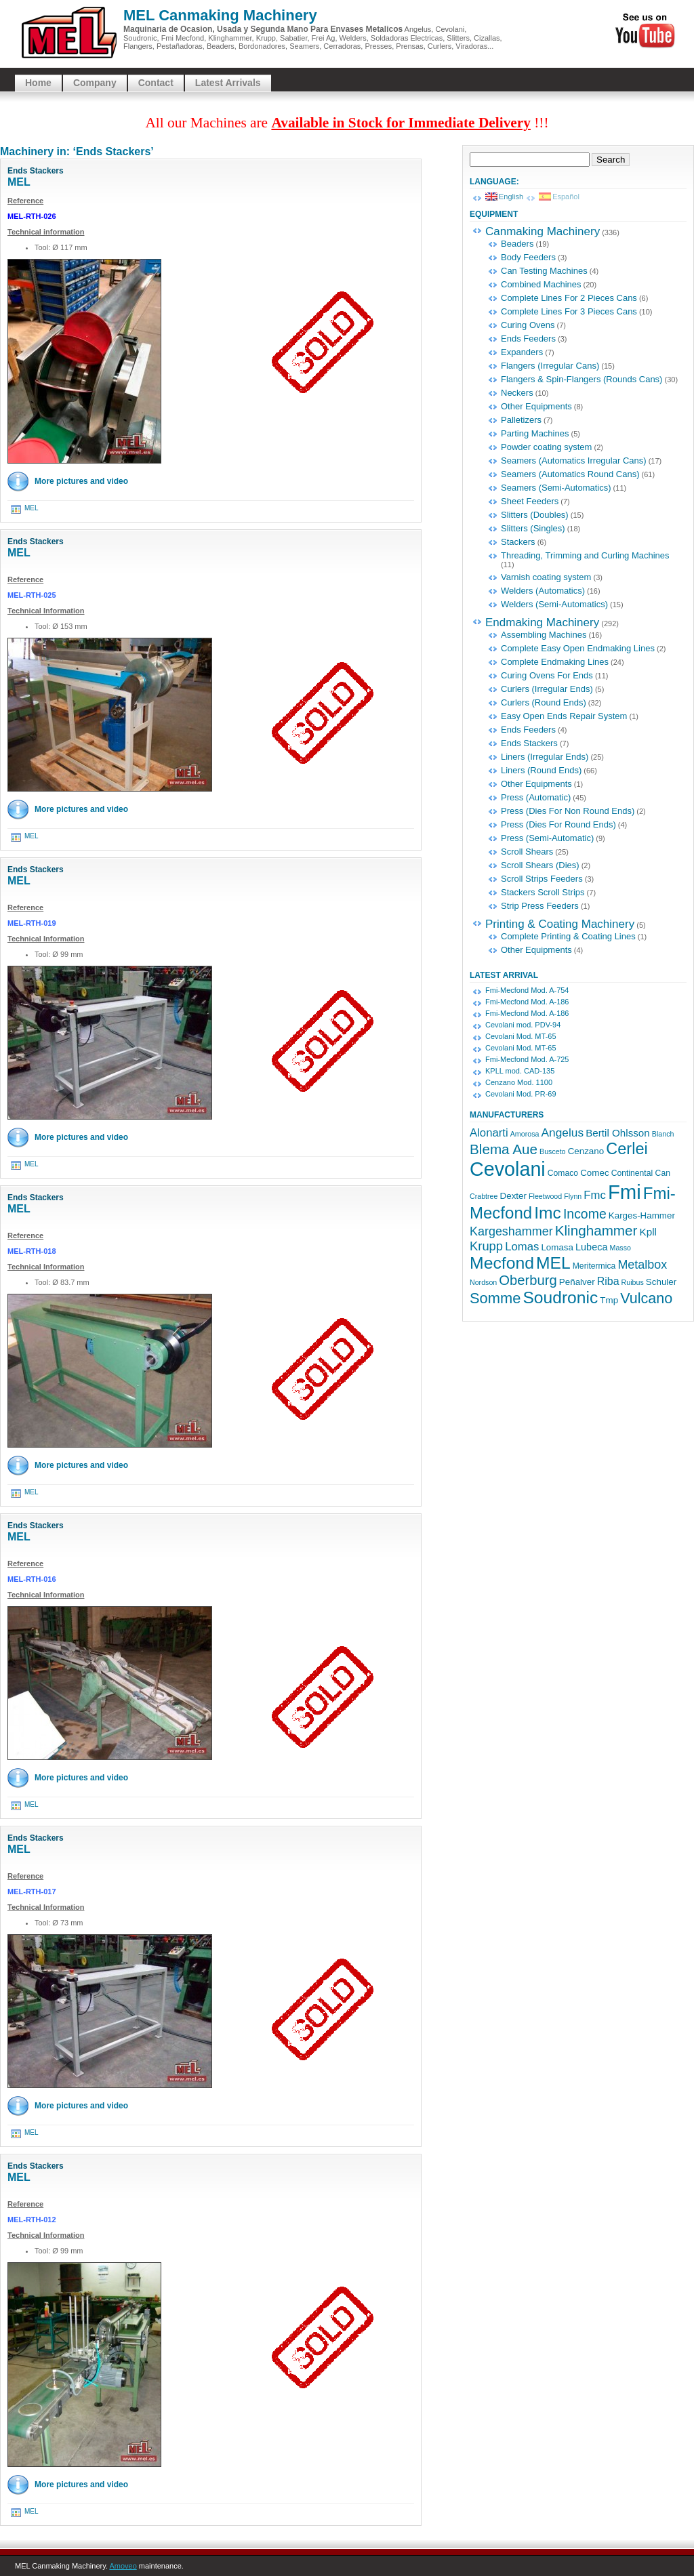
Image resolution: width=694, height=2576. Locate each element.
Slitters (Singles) (533, 528)
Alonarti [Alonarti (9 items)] (489, 1132)
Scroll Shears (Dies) (540, 865)
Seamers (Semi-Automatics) (556, 488)
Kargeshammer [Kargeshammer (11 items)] (511, 1231)
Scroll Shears (527, 851)
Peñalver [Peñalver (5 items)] (577, 1282)
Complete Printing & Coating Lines (568, 936)
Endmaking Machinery (542, 622)
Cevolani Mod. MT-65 (520, 1036)
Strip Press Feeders (540, 906)
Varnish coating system (546, 577)
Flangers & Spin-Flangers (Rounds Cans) (581, 379)
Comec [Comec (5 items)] (594, 1173)
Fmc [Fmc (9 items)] (595, 1195)
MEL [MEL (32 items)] (553, 1263)
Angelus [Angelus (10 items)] (562, 1132)
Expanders (522, 352)
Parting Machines (535, 433)
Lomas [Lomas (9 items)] (522, 1246)
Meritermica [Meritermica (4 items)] (594, 1266)
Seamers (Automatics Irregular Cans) (574, 460)
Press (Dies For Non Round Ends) (567, 811)
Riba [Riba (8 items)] (608, 1281)
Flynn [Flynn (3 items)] (572, 1196)
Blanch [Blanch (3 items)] (663, 1134)
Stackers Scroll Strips (543, 892)
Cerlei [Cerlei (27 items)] (627, 1149)
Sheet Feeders (529, 501)
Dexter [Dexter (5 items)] (513, 1196)
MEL (18, 182)
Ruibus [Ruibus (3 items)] (632, 1282)
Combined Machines (541, 284)
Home (38, 82)
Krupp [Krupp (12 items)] (486, 1246)
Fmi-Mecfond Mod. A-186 (527, 1002)
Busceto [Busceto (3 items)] (552, 1151)
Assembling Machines (543, 635)
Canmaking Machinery (542, 231)
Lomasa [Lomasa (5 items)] (557, 1247)
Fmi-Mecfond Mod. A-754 (527, 990)
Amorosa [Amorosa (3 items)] (524, 1134)
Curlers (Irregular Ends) (547, 689)
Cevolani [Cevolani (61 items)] (508, 1169)
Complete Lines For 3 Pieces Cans (569, 311)
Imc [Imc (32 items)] (547, 1213)
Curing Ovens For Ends (547, 675)
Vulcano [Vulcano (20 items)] (646, 1298)
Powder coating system (546, 447)
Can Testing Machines (544, 271)
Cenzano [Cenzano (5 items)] (586, 1151)
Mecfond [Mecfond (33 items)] (502, 1263)
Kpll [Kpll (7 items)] (648, 1232)
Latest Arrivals (228, 82)
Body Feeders (528, 257)
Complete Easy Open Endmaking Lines (578, 648)
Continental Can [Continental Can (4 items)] (640, 1173)
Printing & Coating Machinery (559, 924)
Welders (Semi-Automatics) (554, 604)
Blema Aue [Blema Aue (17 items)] (503, 1149)
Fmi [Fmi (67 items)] (624, 1192)
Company (95, 82)
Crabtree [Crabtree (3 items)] (483, 1196)
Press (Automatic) (536, 797)
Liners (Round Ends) (541, 770)
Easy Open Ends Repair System (564, 716)
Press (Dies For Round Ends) (558, 824)
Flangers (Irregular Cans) (550, 366)
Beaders (517, 244)
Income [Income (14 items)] (585, 1213)
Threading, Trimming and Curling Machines (585, 555)
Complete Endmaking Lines (555, 662)
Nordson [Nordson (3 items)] (483, 1282)
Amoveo (122, 2566)
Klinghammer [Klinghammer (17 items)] (596, 1230)
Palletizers (521, 420)
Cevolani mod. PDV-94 (522, 1025)
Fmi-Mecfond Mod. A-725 (527, 1059)
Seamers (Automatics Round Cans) (570, 474)
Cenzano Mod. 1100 (518, 1082)
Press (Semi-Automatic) (547, 838)
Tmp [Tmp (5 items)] (609, 1300)
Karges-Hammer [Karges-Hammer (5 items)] (642, 1215)
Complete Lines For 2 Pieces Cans (569, 298)
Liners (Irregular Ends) (544, 757)
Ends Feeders (528, 338)
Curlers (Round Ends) (543, 702)
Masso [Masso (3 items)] (620, 1248)
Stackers (518, 542)
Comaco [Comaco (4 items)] (563, 1173)
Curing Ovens (527, 325)
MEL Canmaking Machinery (220, 15)
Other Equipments (536, 406)
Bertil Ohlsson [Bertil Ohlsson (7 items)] (618, 1133)
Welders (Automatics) (543, 591)
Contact (156, 82)
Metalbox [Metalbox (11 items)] (642, 1264)
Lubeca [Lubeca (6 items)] (591, 1247)
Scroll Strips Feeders (542, 879)
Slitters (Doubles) (535, 515)
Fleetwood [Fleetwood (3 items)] (545, 1196)
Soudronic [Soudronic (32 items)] (560, 1297)
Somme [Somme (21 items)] (495, 1298)
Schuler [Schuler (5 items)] (661, 1282)
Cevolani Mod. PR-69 (520, 1094)
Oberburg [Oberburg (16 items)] (527, 1280)
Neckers (517, 393)
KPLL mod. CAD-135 (519, 1071)
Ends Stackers (35, 171)
